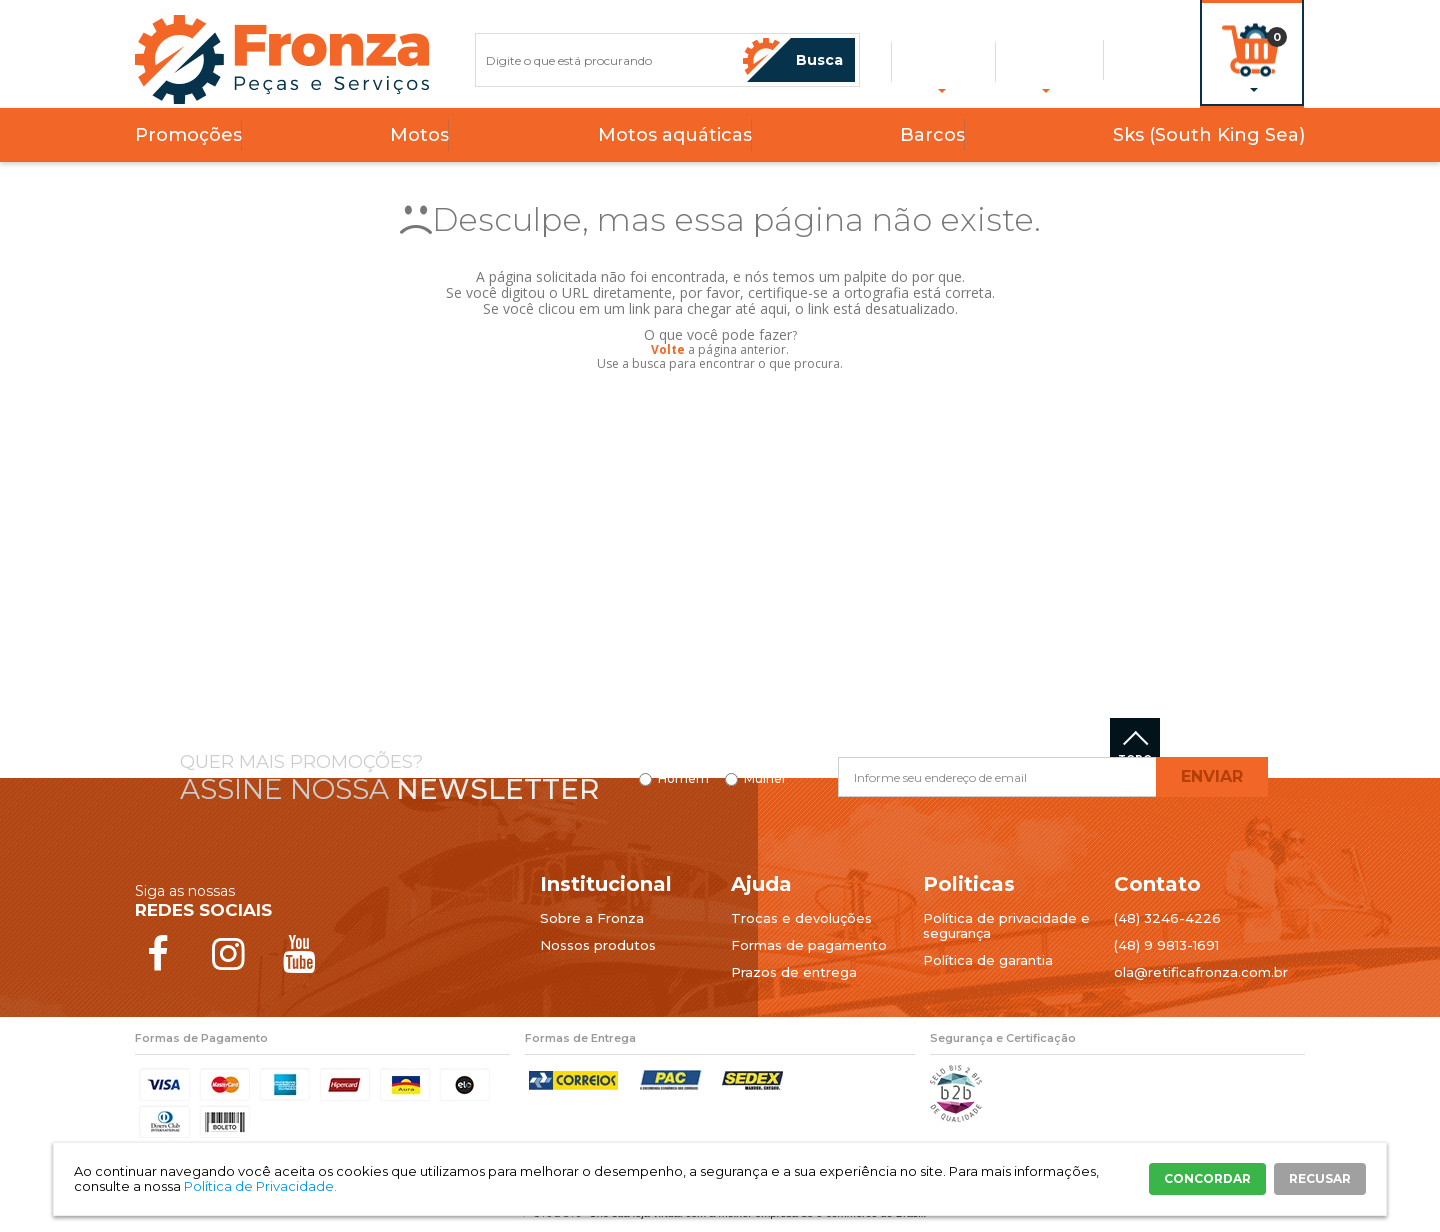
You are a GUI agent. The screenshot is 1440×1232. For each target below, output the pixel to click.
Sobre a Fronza (592, 918)
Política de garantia (988, 960)
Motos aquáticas (675, 135)
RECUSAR (1320, 1178)
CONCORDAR (1207, 1178)
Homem (683, 779)
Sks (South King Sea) (1209, 135)
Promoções (188, 135)
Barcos (932, 135)
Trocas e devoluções (801, 918)
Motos (419, 135)
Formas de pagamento (809, 945)
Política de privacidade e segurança (1006, 925)
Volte (668, 349)
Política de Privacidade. (260, 1186)
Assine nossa (389, 789)
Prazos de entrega (794, 972)
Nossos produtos (598, 945)
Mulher (765, 779)
